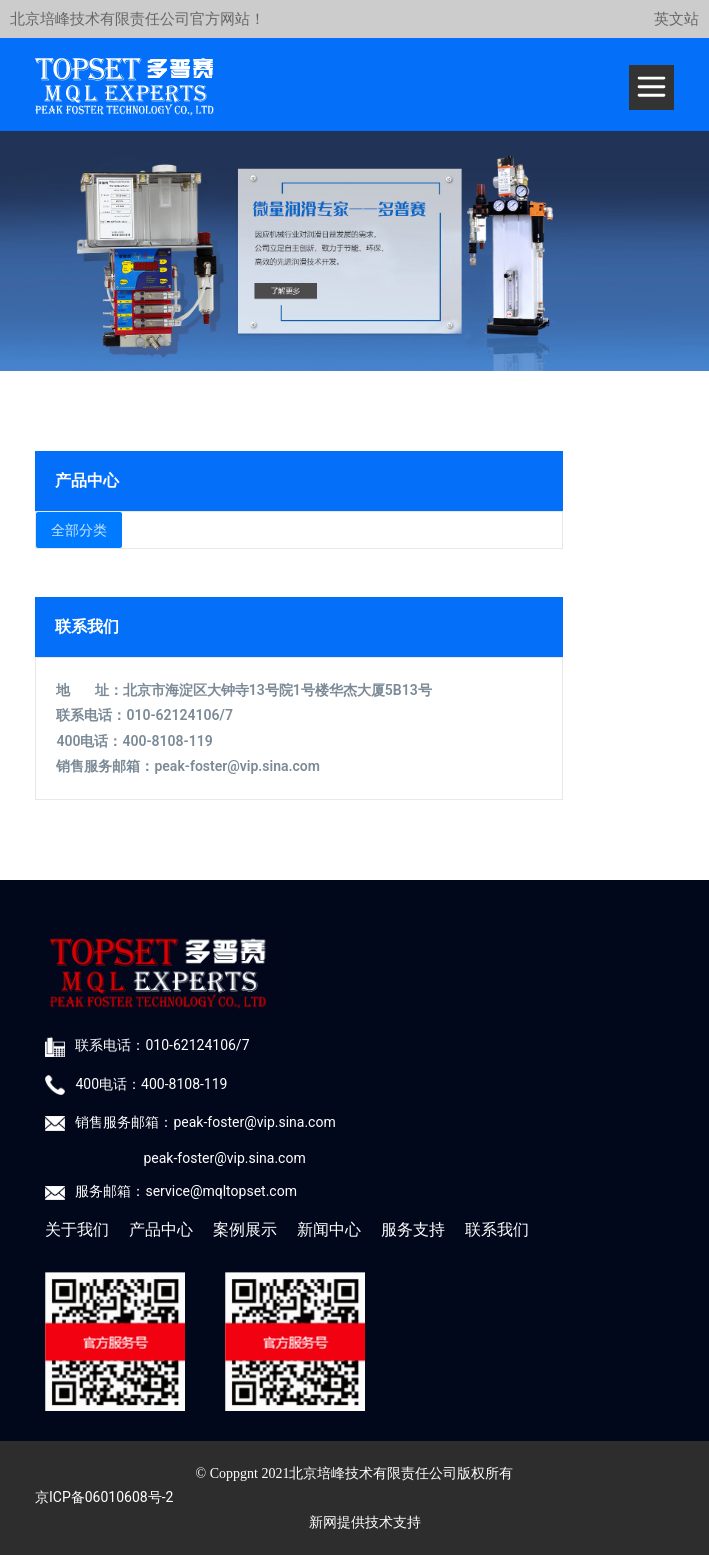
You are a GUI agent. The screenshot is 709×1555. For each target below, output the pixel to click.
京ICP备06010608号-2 (104, 1497)
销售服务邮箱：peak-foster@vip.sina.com (205, 1122)
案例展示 (245, 1229)
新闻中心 (329, 1229)
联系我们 (497, 1229)
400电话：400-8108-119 (151, 1084)
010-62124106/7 (179, 715)
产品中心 (161, 1229)
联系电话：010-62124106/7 (162, 1045)
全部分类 (79, 530)
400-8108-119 (167, 741)
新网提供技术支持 (365, 1522)
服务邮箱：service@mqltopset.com (185, 1191)
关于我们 (77, 1229)
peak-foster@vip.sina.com (236, 766)
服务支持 (413, 1229)
